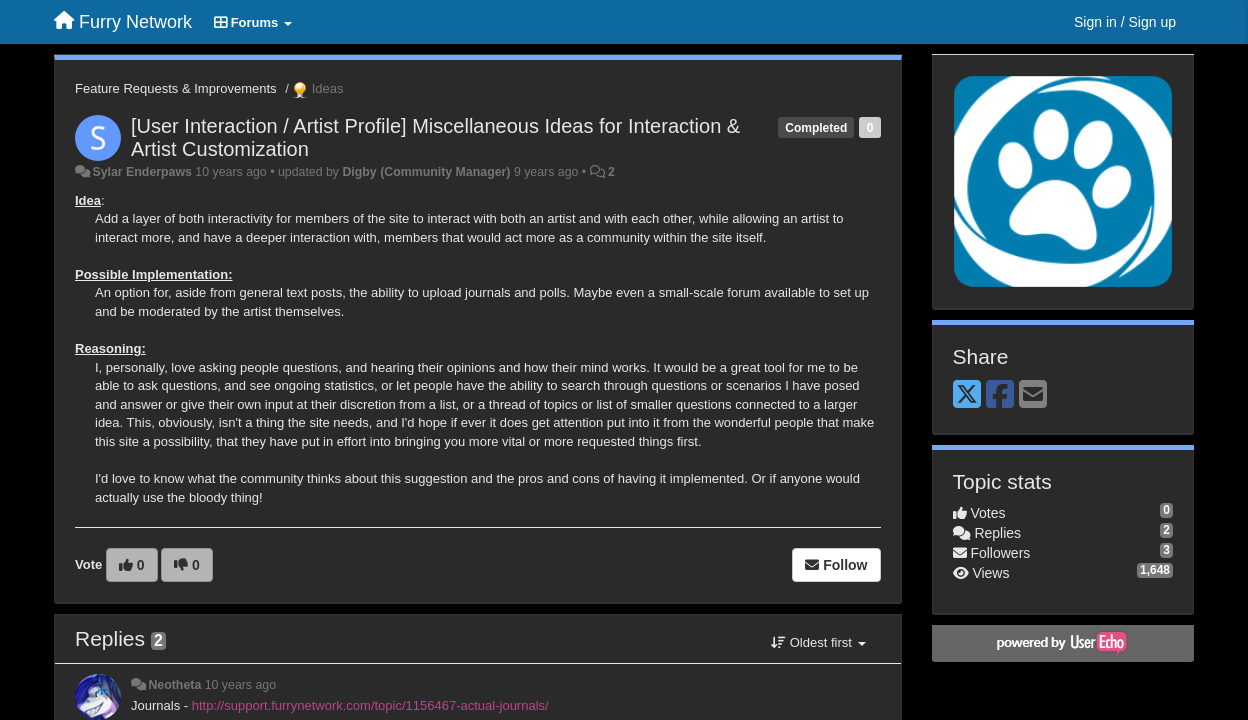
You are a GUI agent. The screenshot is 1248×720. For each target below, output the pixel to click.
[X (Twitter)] (967, 395)
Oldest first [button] (818, 642)
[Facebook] (1000, 395)
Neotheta (174, 685)
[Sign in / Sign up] (1125, 22)
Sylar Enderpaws (141, 172)
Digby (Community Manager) (426, 172)
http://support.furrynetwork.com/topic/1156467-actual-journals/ (370, 705)
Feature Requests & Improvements (176, 88)
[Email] (1033, 395)
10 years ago (240, 685)
